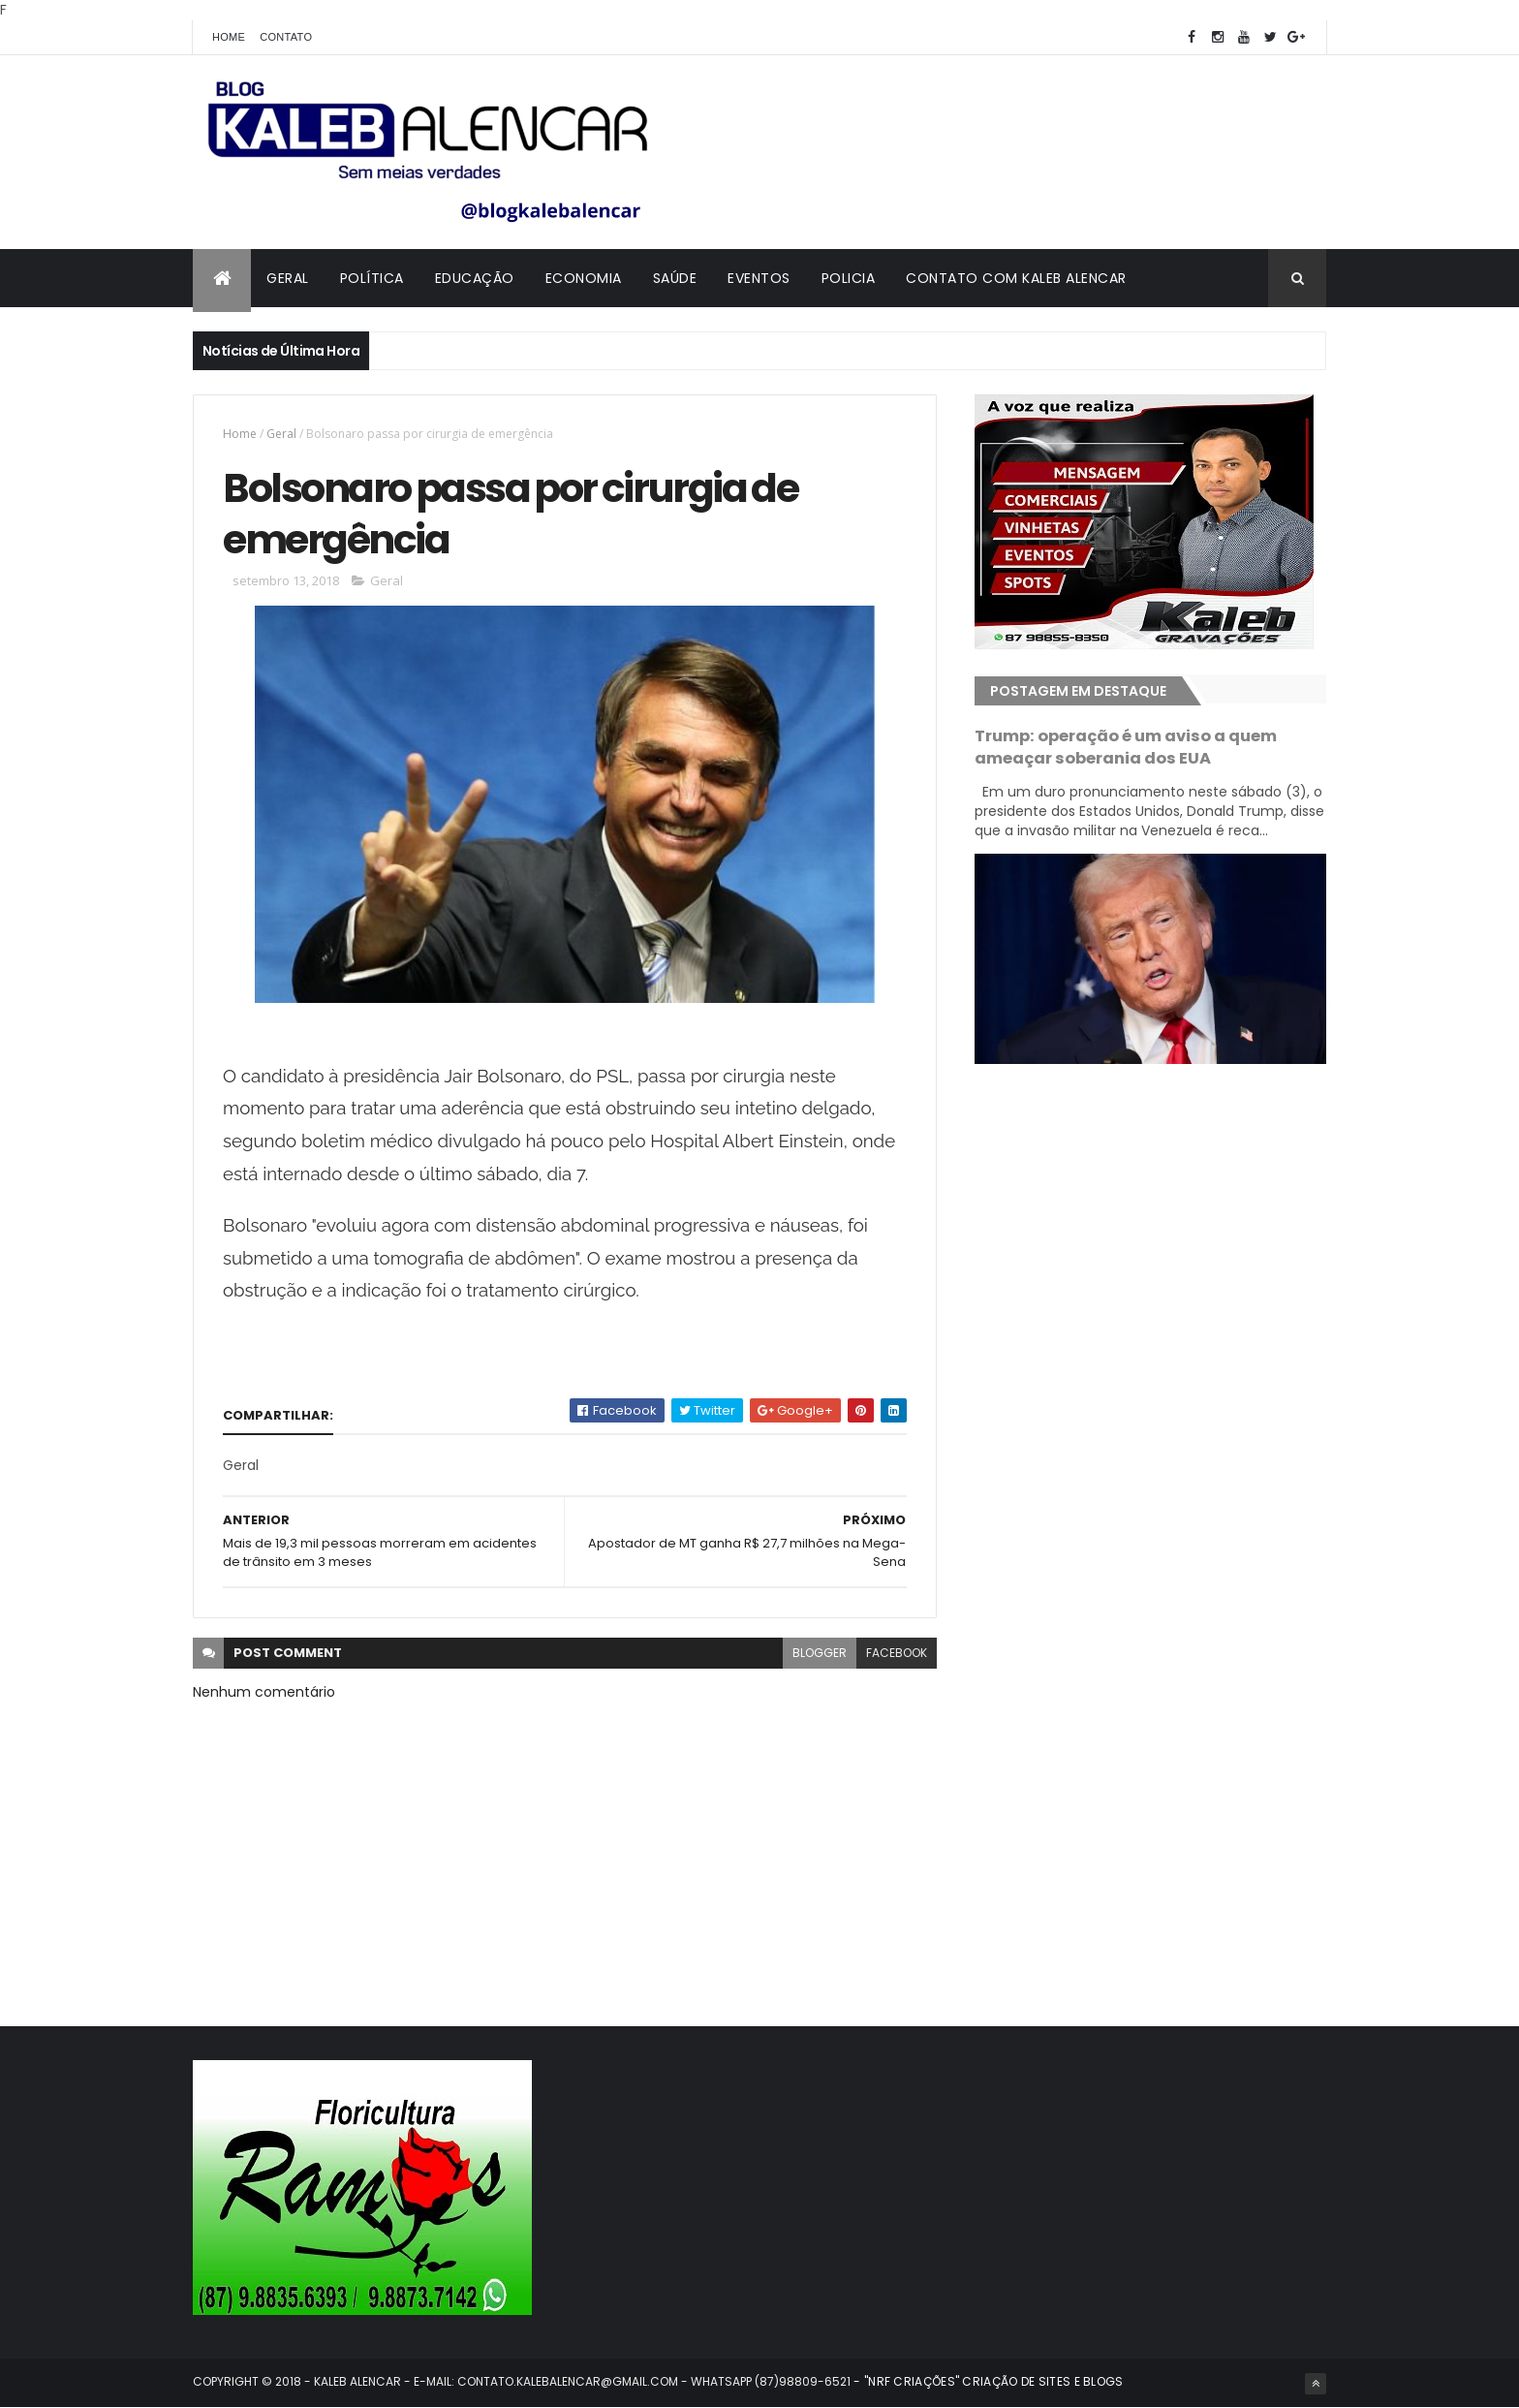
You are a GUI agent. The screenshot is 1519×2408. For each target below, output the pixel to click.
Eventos (759, 278)
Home (228, 37)
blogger (819, 1652)
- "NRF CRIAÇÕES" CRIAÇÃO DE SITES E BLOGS (987, 2381)
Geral (287, 278)
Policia (849, 278)
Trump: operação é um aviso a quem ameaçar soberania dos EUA (1126, 747)
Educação (474, 278)
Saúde (675, 278)
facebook (896, 1652)
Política (372, 278)
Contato (286, 37)
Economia (583, 278)
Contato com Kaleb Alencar (1016, 278)
